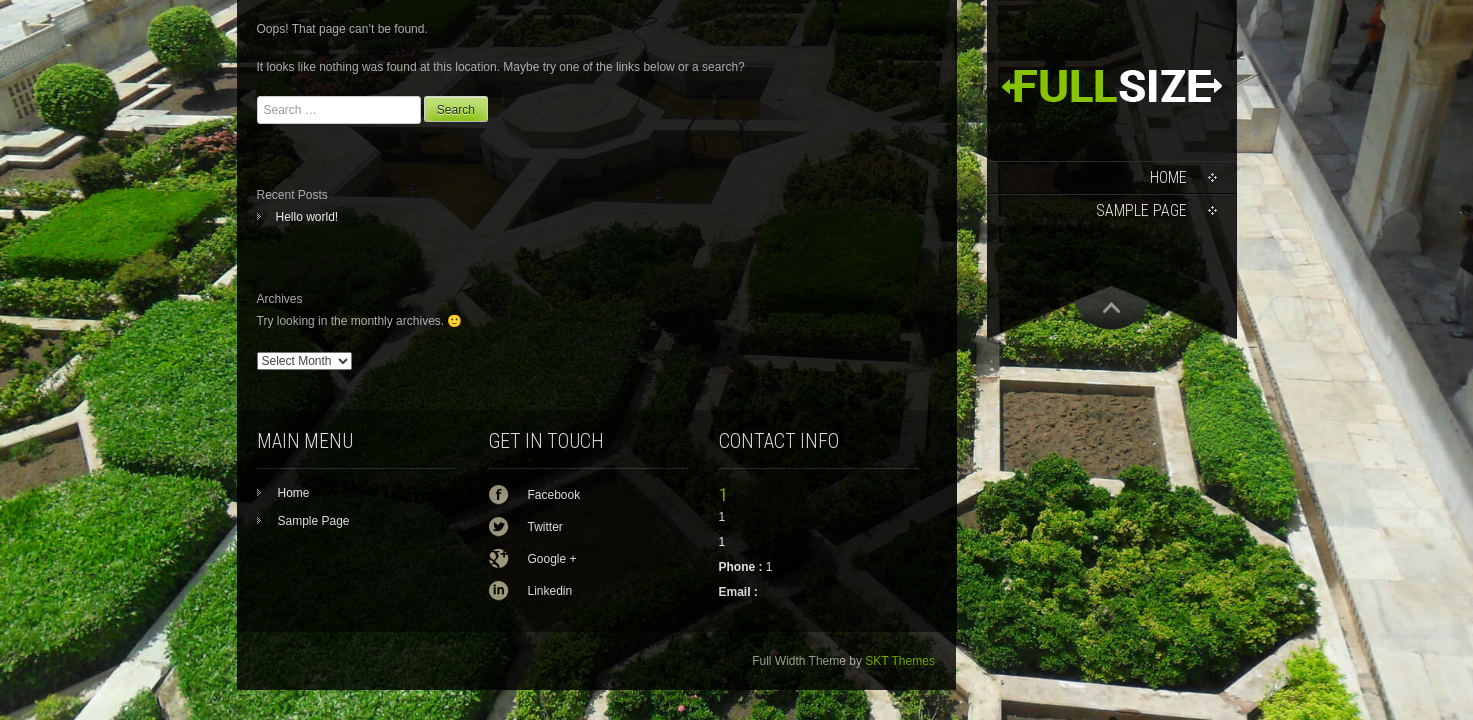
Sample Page (1141, 210)
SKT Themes (900, 661)
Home (1168, 177)
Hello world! (307, 217)
